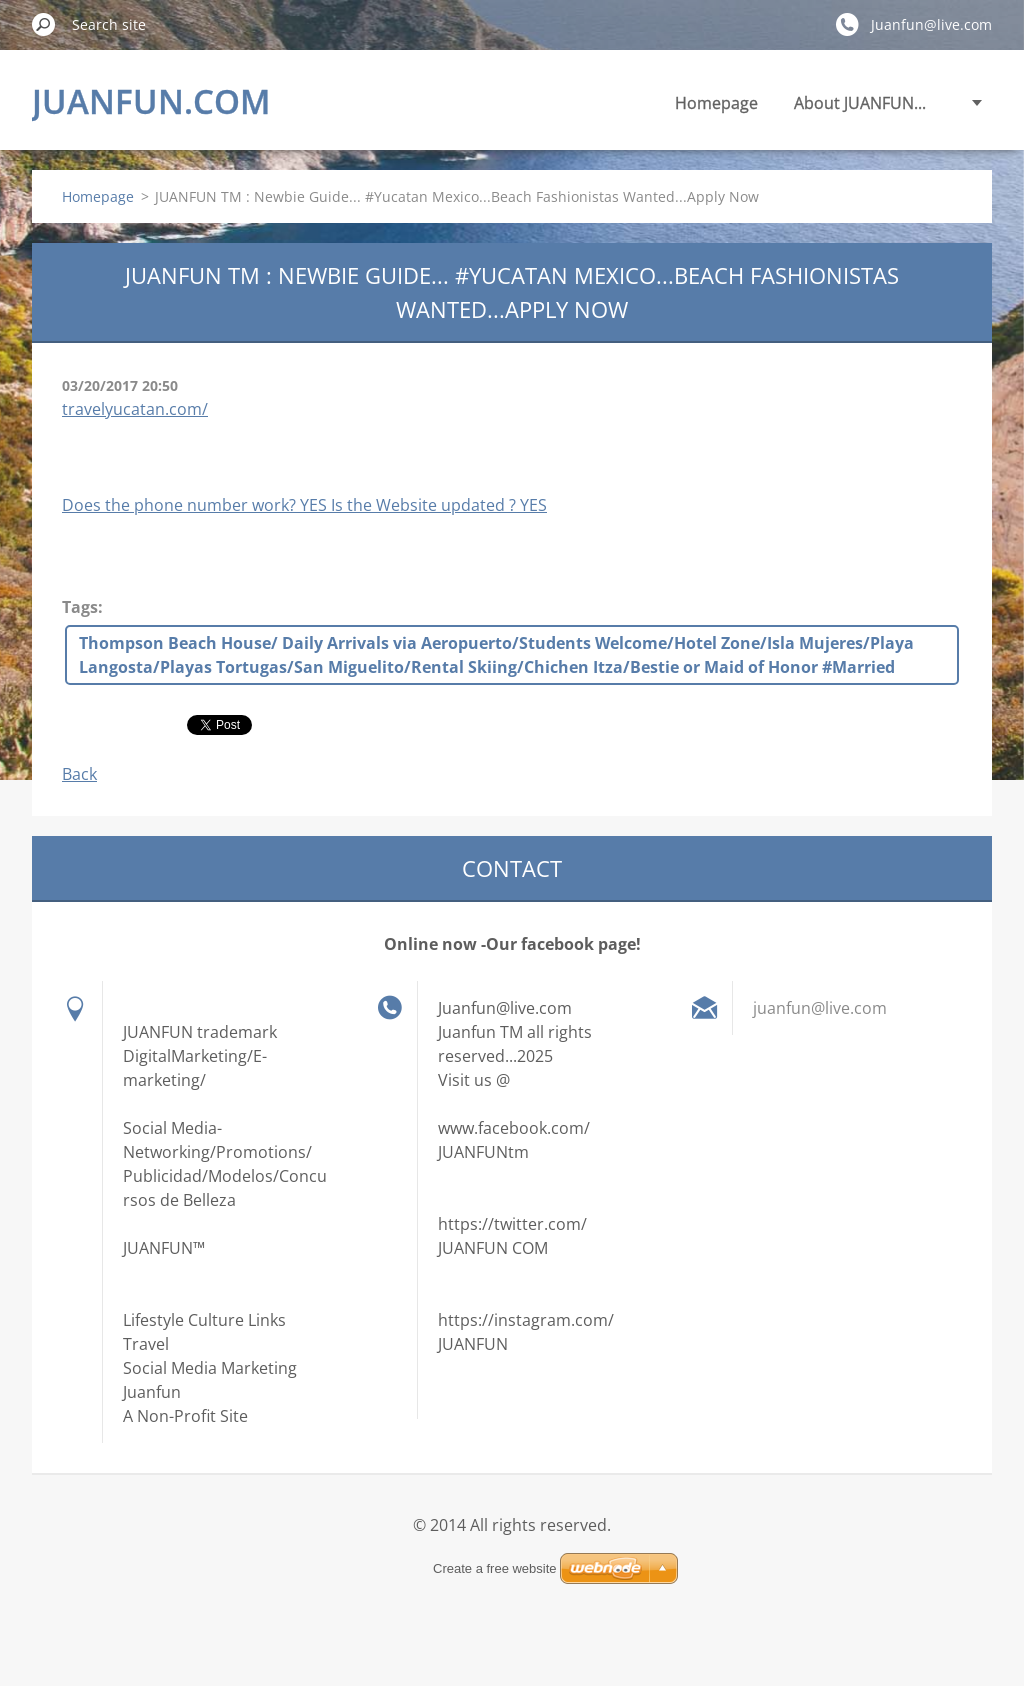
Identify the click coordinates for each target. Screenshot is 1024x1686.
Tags (80, 607)
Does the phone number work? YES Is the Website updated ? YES (304, 505)
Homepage (716, 103)
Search (44, 24)
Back (79, 774)
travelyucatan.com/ (135, 409)
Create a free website (495, 1568)
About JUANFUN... (860, 103)
